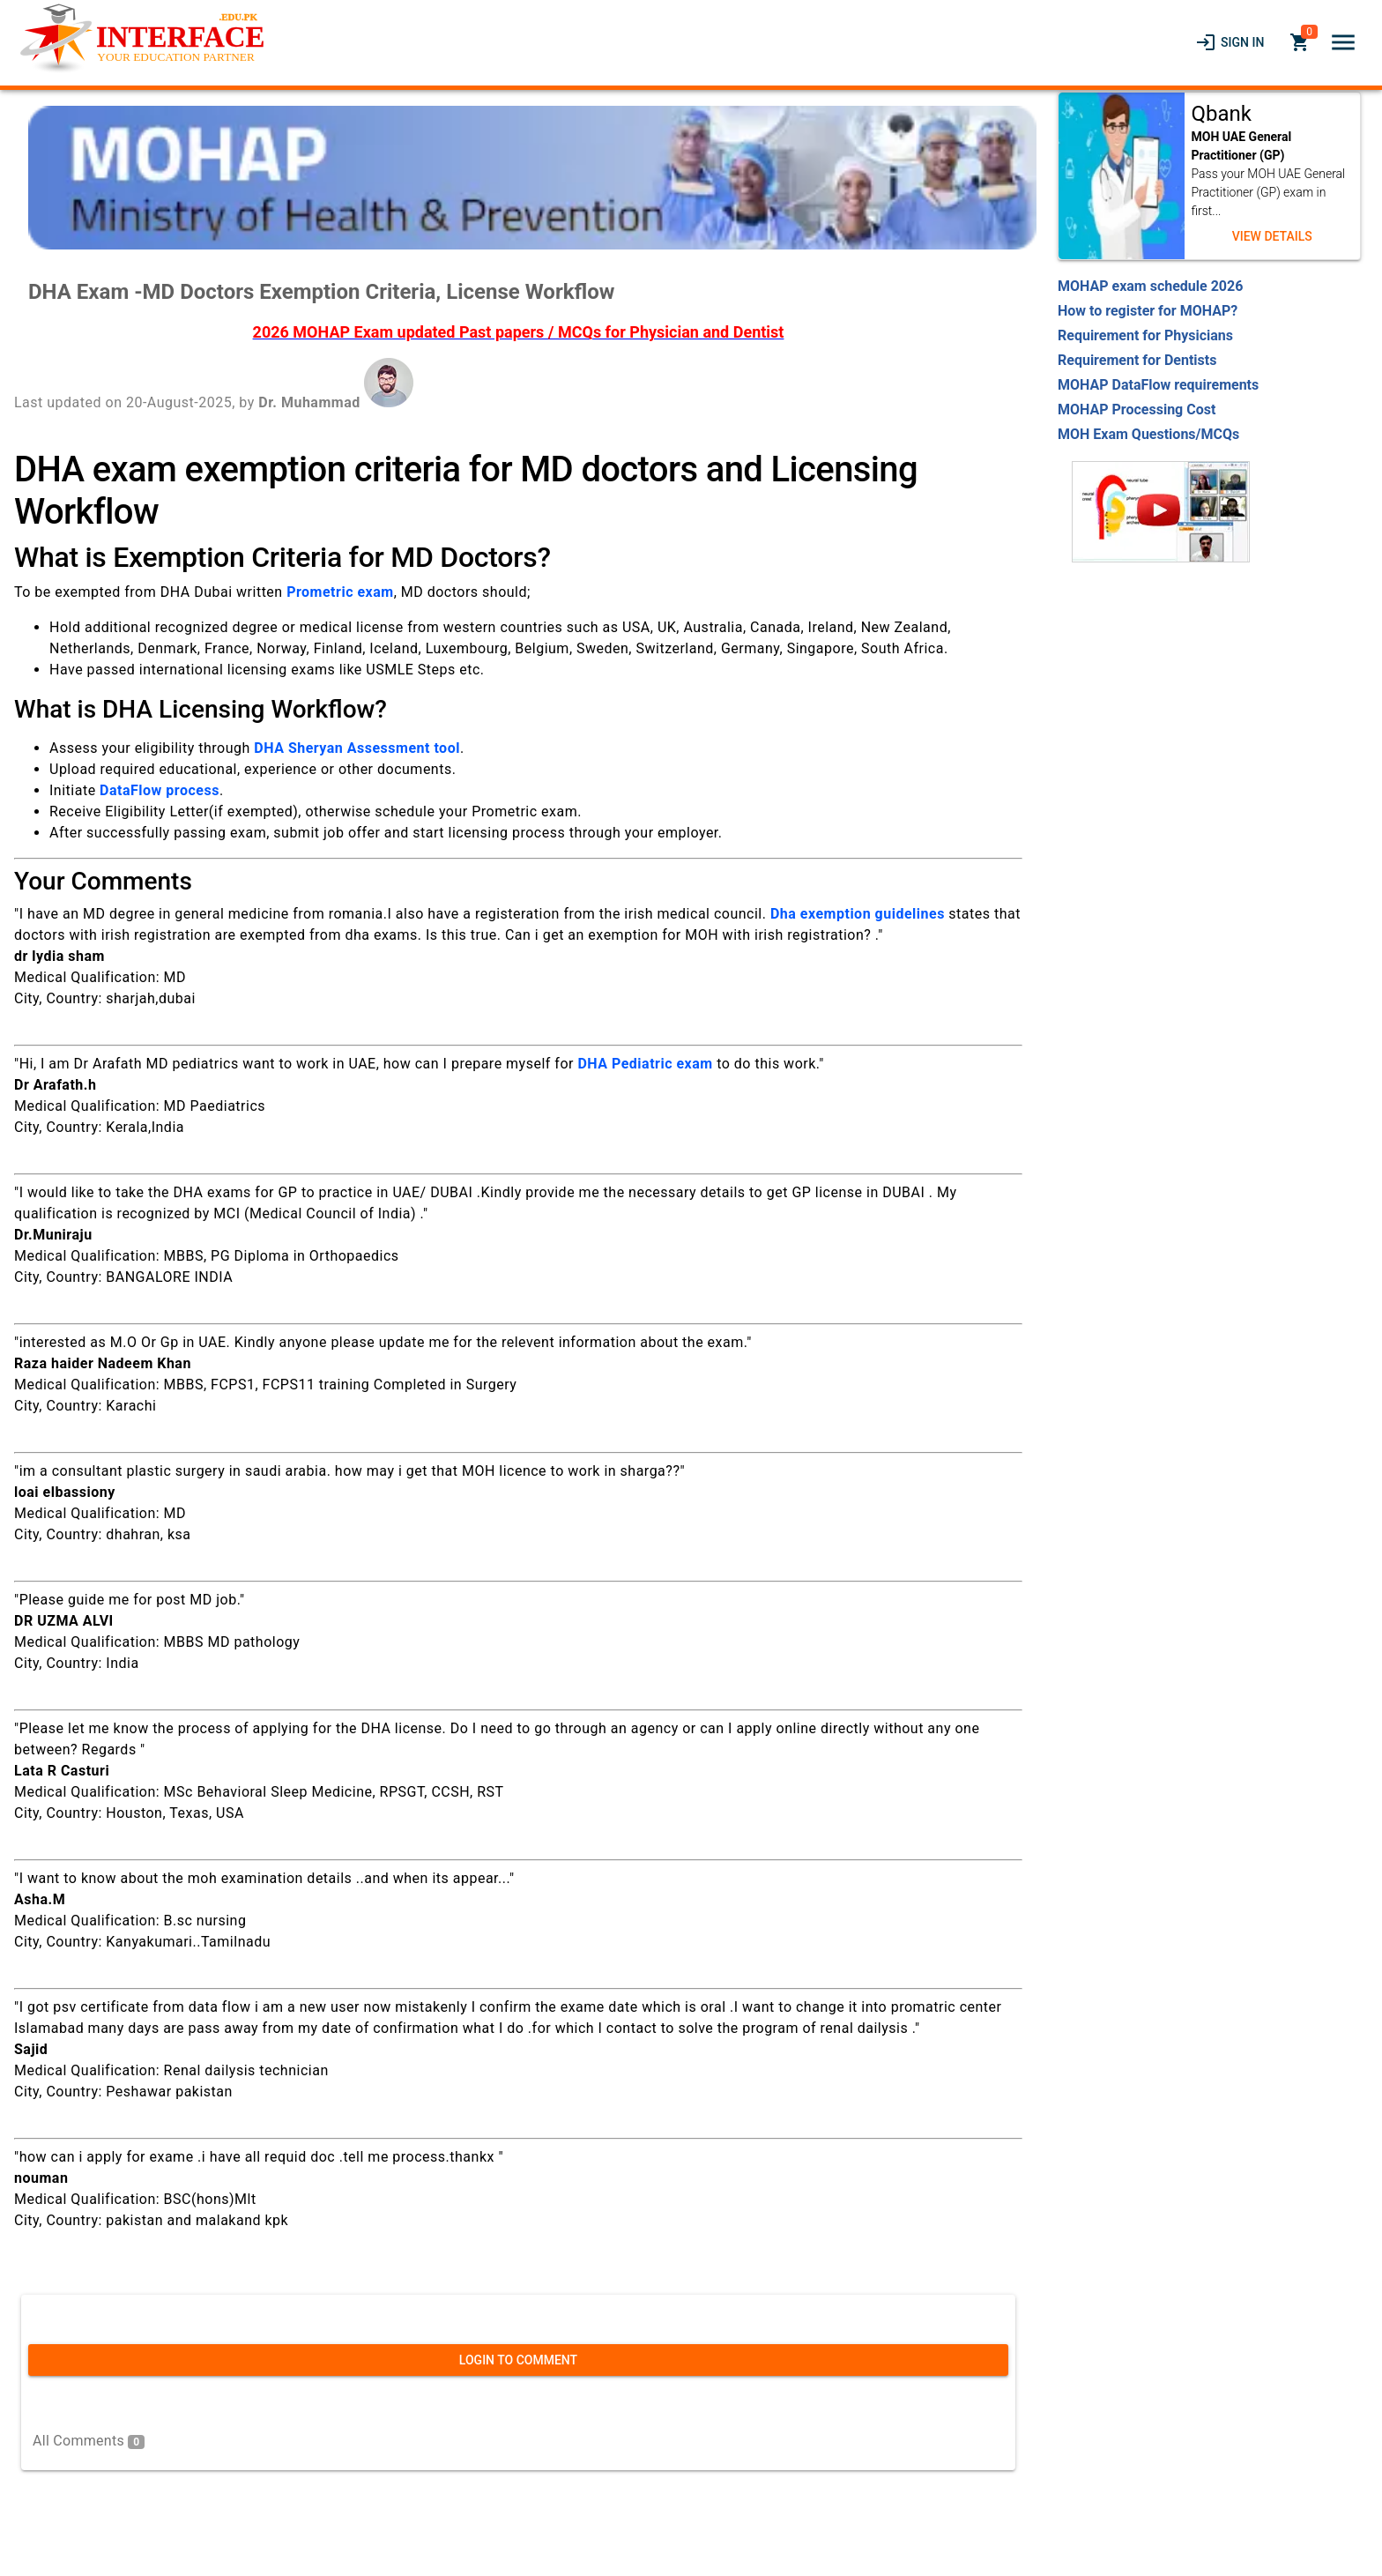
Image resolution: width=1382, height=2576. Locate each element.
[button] (1343, 42)
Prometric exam (340, 592)
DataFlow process (159, 790)
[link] (1229, 42)
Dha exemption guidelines (857, 913)
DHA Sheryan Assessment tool (357, 748)
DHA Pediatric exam (644, 1063)
